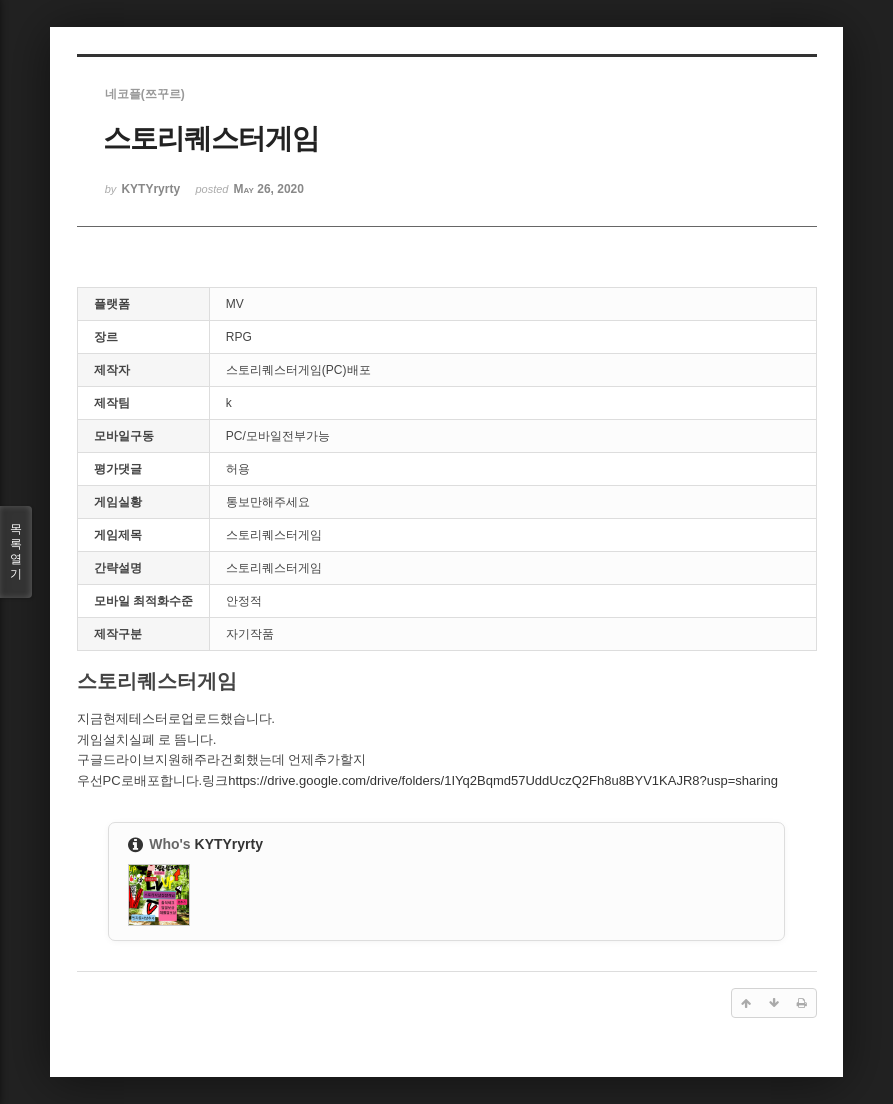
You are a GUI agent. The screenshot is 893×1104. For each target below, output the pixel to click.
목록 (16, 552)
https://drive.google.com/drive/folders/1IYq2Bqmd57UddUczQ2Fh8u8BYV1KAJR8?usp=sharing (503, 780)
